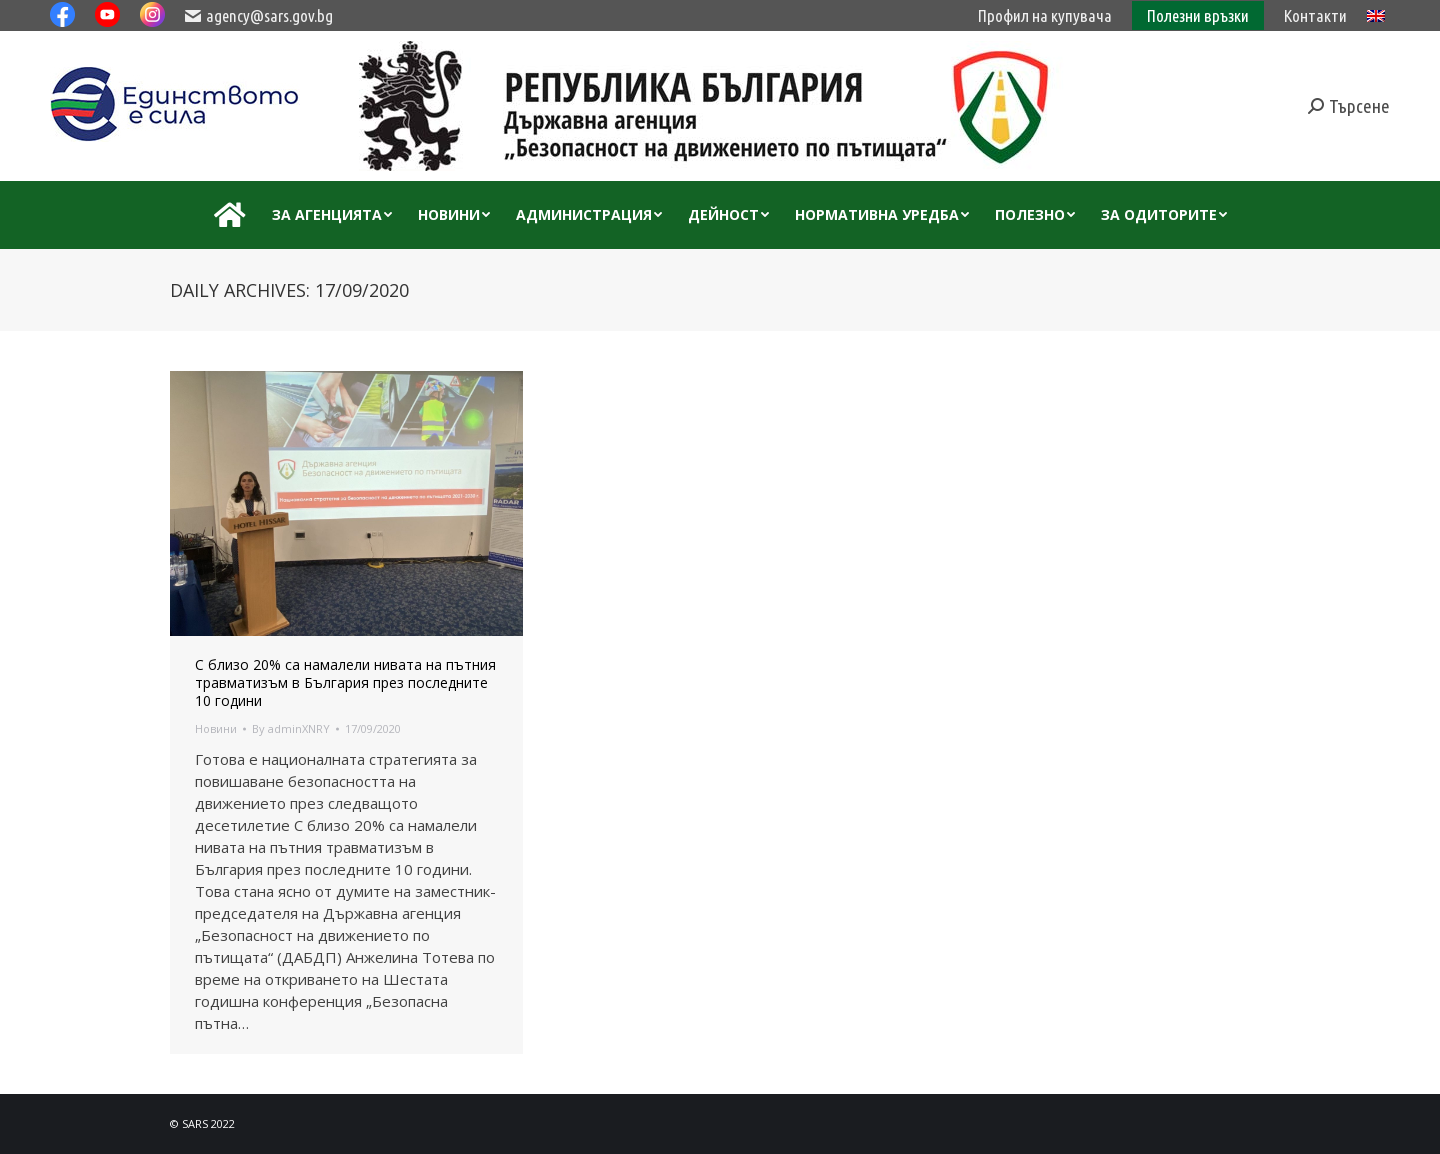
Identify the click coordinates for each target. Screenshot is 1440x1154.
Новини (216, 728)
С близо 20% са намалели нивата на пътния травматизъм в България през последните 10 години (345, 683)
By (291, 728)
